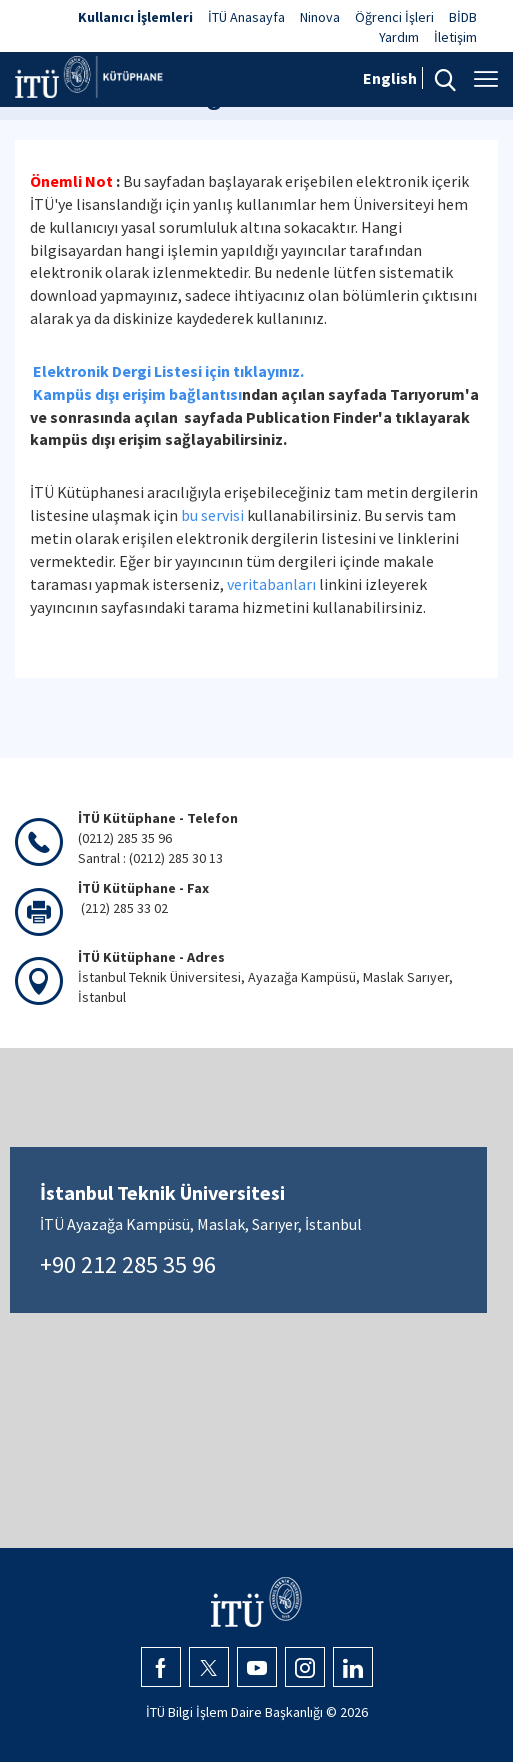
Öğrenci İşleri (394, 17)
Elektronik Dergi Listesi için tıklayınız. (168, 371)
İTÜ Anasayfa (246, 17)
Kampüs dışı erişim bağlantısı (137, 394)
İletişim (455, 37)
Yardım (399, 37)
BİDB (463, 17)
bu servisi (212, 515)
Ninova (320, 17)
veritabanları (271, 584)
